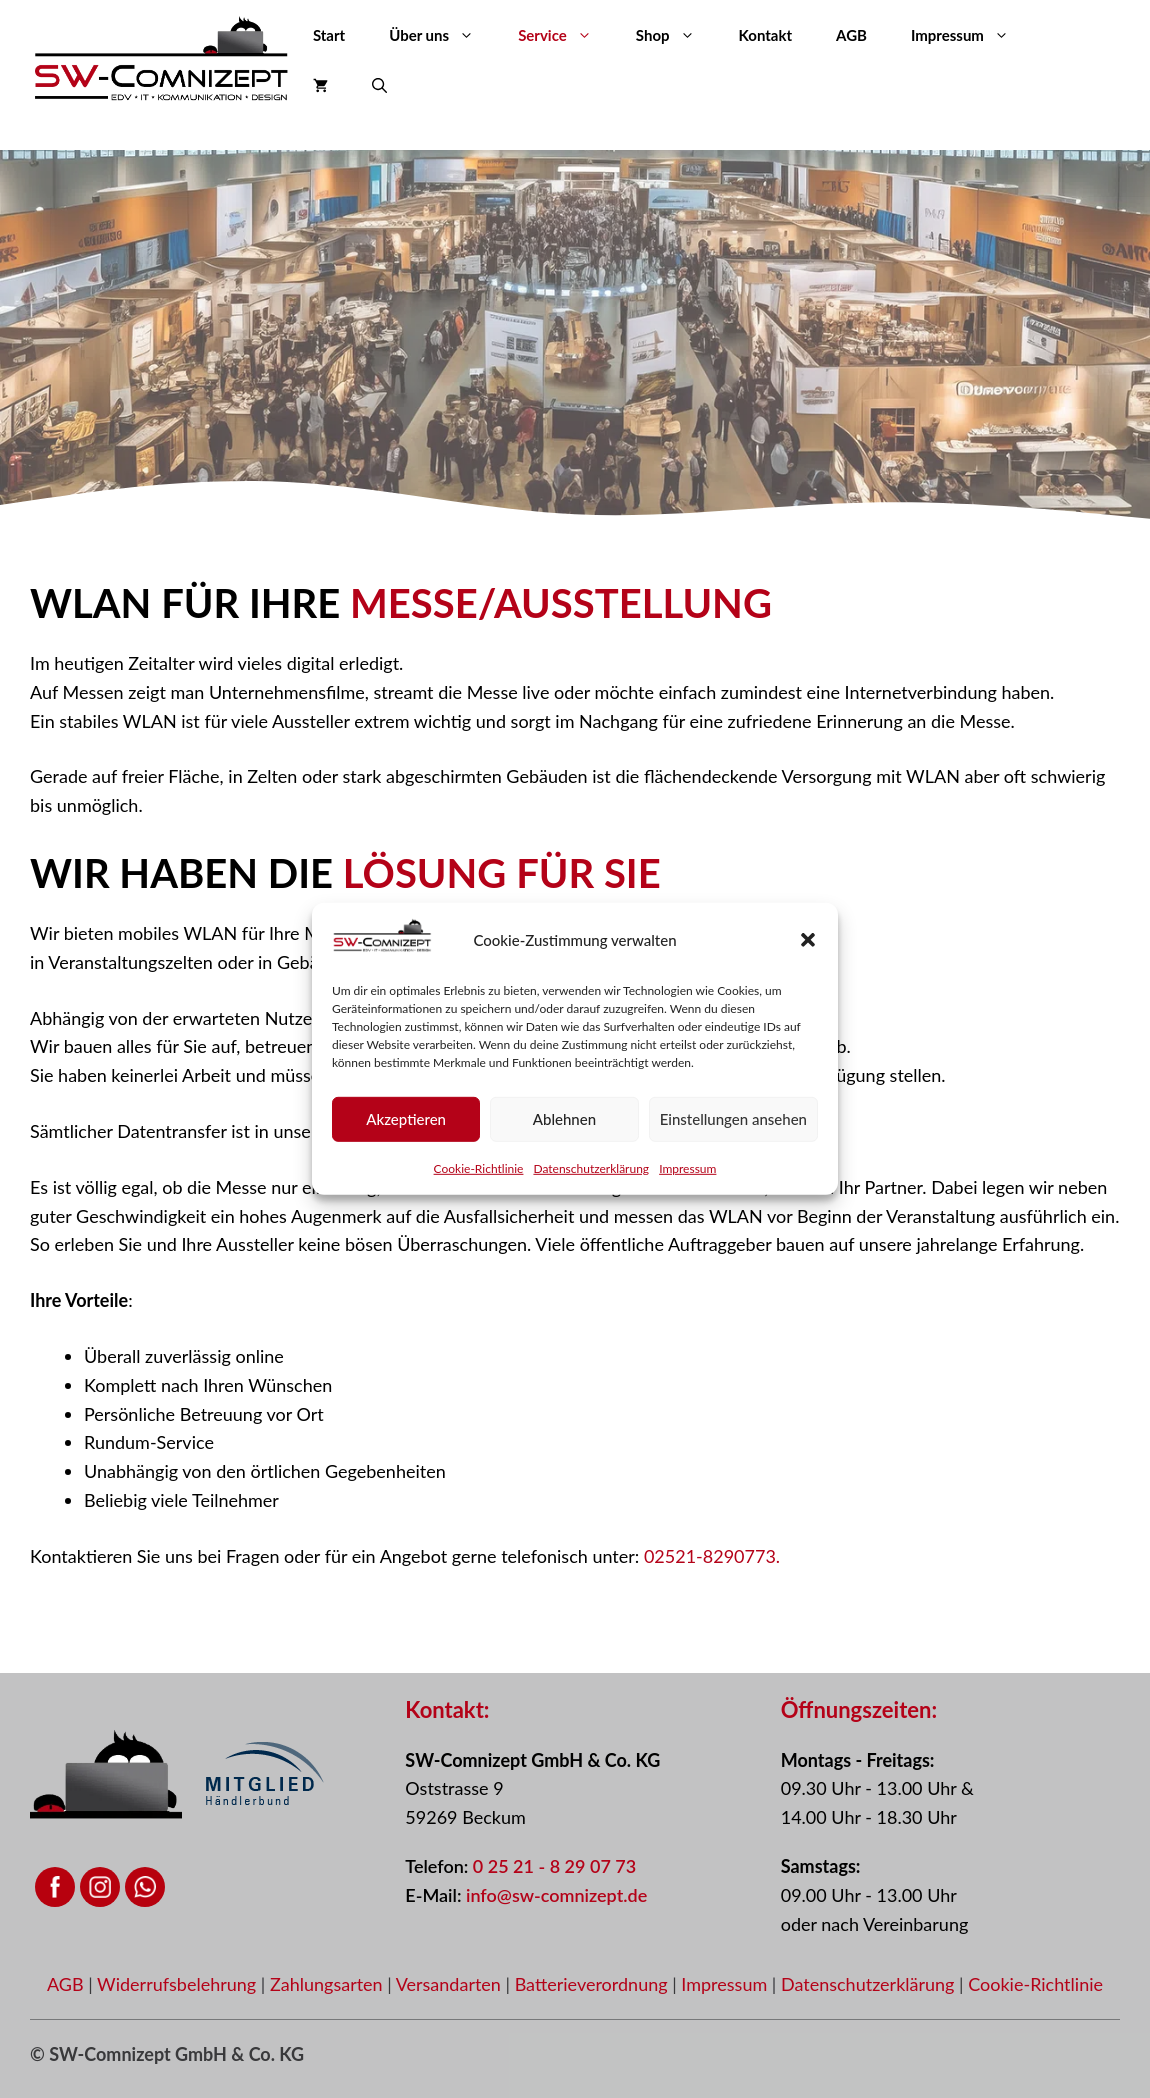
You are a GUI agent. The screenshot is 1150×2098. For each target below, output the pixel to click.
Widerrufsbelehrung (179, 1984)
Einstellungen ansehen (733, 1124)
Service (566, 35)
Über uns (442, 35)
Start (329, 35)
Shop (676, 35)
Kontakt (766, 35)
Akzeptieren (406, 1124)
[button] (808, 944)
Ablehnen (564, 1124)
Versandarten (451, 1984)
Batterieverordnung (594, 1984)
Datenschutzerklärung (591, 1172)
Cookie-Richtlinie (479, 1172)
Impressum (687, 1172)
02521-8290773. (712, 1556)
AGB (851, 35)
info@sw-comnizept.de (556, 1895)
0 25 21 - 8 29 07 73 (554, 1866)
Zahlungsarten (328, 1984)
